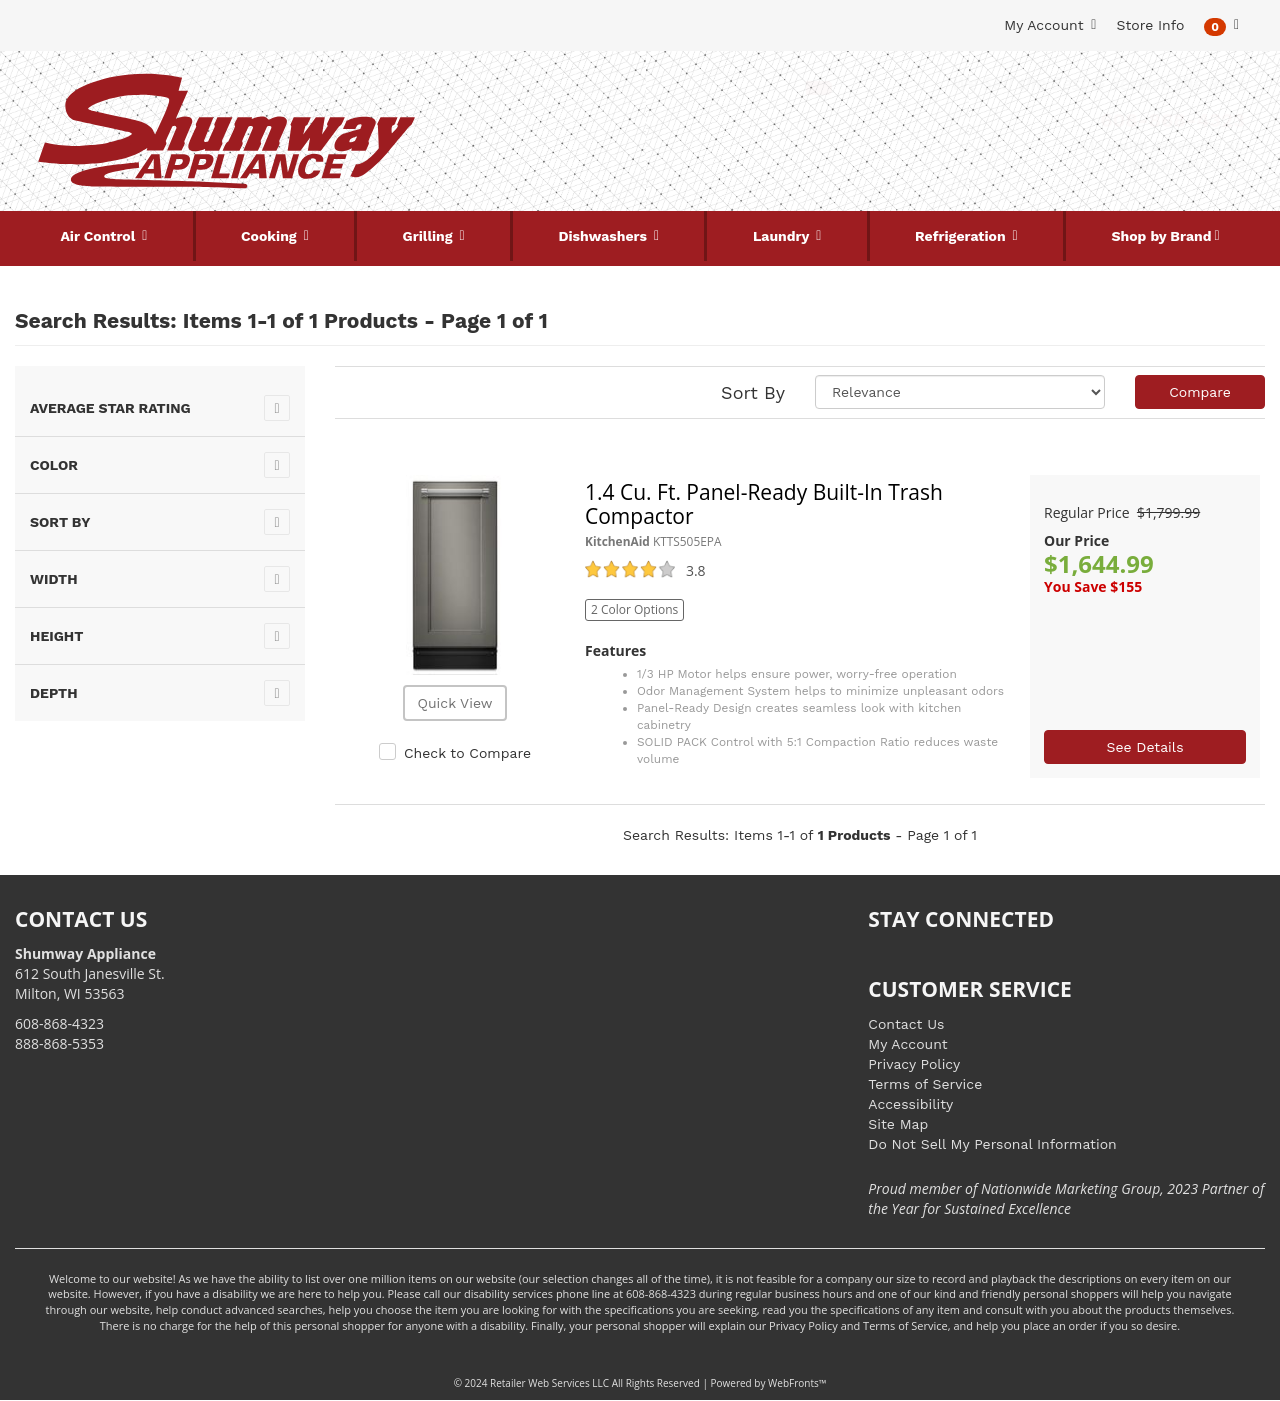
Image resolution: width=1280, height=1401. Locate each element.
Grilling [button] (430, 236)
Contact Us (906, 1024)
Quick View (454, 703)
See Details (1144, 747)
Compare (1200, 392)
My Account (907, 1044)
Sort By (753, 392)
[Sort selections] (960, 392)
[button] (1221, 25)
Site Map (898, 1124)
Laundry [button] (783, 236)
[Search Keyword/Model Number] (627, 88)
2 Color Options (634, 609)
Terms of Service (925, 1084)
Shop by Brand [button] (1162, 236)
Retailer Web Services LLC (549, 1383)
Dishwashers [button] (605, 236)
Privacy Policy (914, 1064)
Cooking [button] (271, 236)
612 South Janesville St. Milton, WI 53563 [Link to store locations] (90, 973)
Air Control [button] (99, 236)
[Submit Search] (819, 88)
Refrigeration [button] (962, 236)
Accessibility (910, 1104)
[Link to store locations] (1053, 155)
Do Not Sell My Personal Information (992, 1144)
